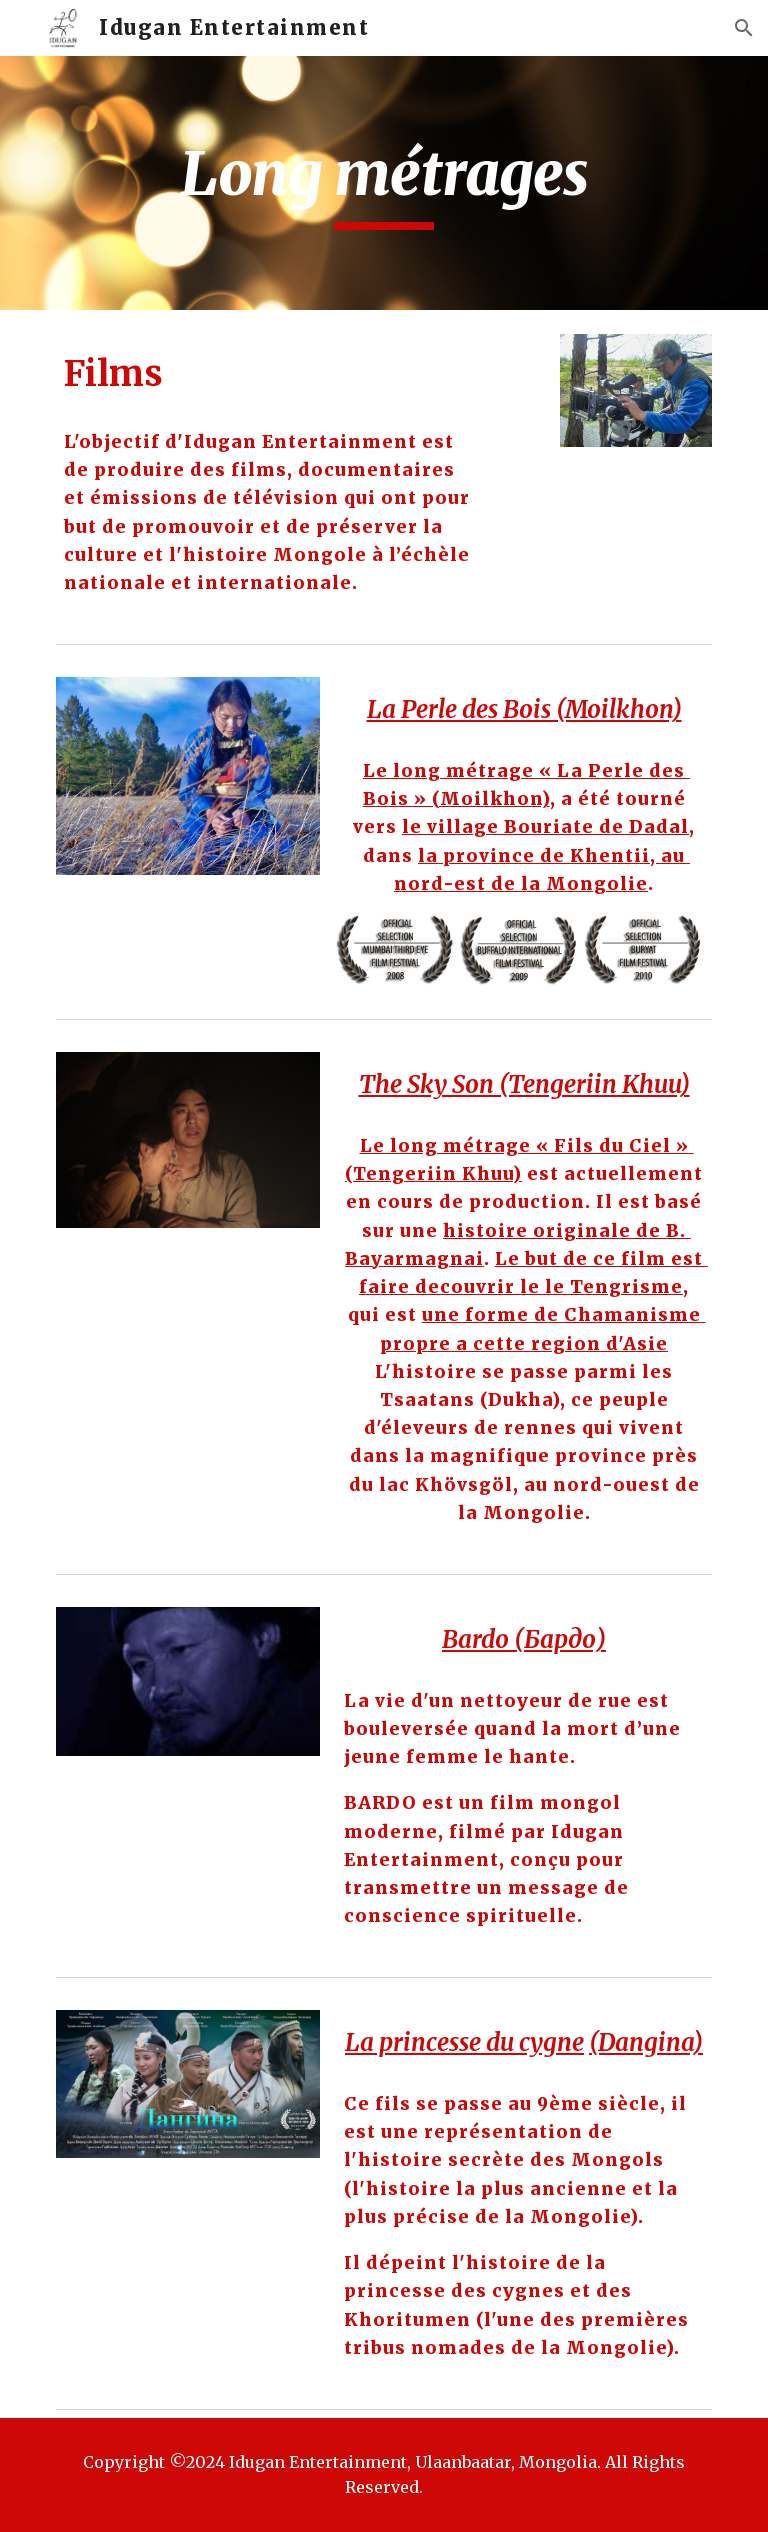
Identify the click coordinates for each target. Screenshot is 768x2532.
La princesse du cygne (464, 2042)
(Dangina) (646, 2042)
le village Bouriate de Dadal (545, 827)
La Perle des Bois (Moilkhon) (524, 709)
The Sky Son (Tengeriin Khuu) (524, 1084)
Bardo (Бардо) (524, 1639)
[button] (744, 28)
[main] (383, 183)
